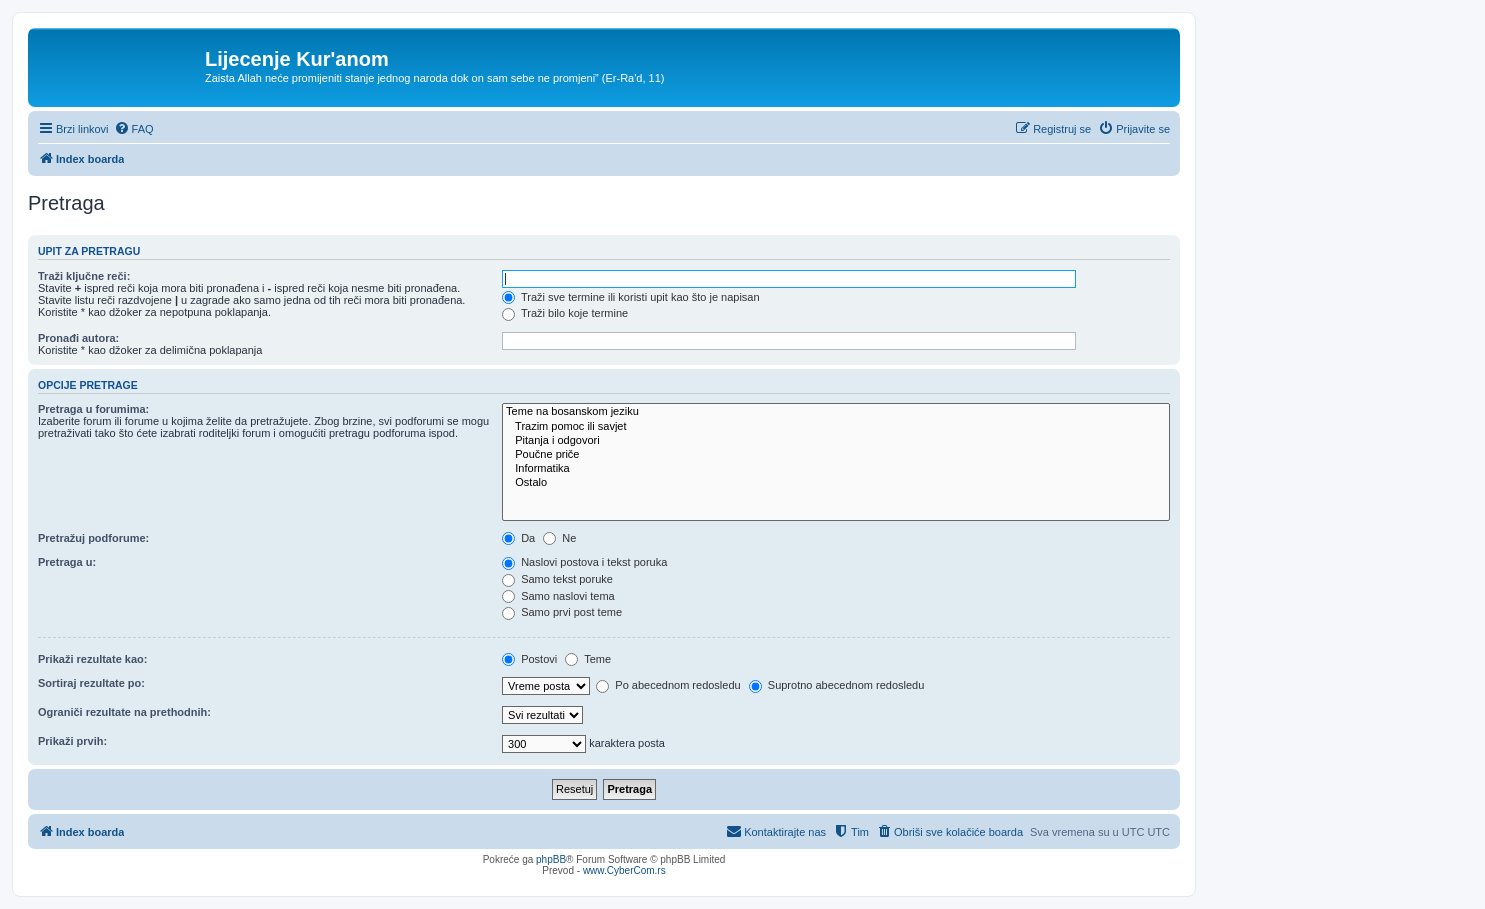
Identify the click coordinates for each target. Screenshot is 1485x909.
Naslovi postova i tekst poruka (584, 562)
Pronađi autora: (78, 338)
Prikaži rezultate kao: (92, 659)
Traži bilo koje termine (565, 313)
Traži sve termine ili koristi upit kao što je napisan (631, 297)
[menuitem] (134, 129)
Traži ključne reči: (84, 276)
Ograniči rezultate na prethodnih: (124, 712)
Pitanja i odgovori (836, 441)
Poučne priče (836, 455)
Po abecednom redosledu (668, 685)
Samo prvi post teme (562, 612)
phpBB (551, 859)
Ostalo (836, 483)
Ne (559, 538)
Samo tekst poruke (557, 579)
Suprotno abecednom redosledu (837, 685)
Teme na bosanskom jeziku (836, 412)
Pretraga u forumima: (93, 409)
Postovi (529, 659)
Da (518, 538)
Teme (588, 659)
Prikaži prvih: (72, 741)
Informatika (836, 469)
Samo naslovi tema (558, 596)
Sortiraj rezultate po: (91, 683)
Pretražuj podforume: (93, 538)
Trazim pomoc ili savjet (836, 427)
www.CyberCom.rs (624, 870)
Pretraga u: (67, 562)
